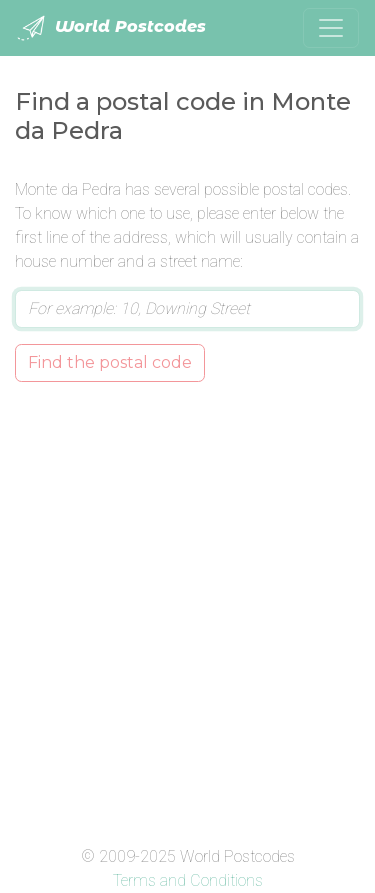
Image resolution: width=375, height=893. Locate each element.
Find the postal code (110, 362)
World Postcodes (111, 28)
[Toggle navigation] (331, 28)
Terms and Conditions (188, 880)
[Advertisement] (187, 609)
